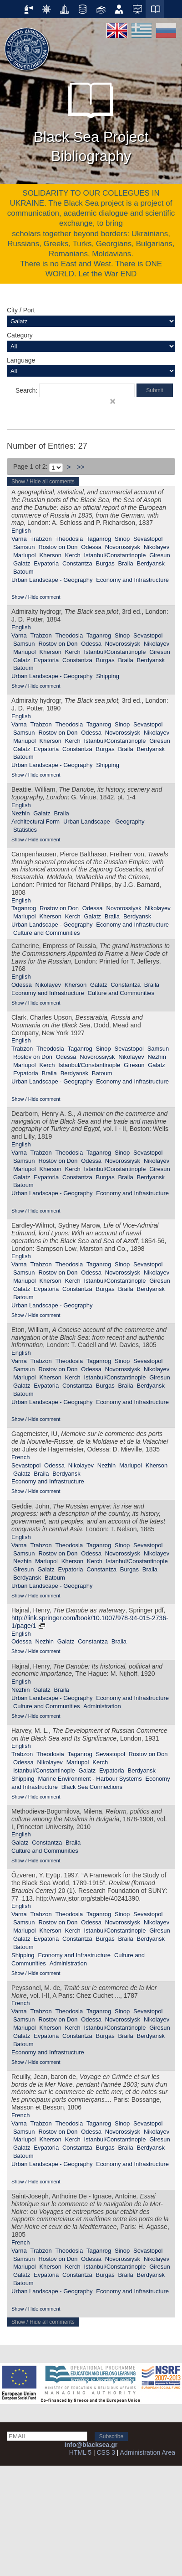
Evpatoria (46, 563)
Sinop (122, 538)
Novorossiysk (122, 547)
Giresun (159, 555)
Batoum (23, 571)
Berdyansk (151, 563)
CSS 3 (105, 2452)
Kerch (73, 555)
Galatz (21, 563)
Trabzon (41, 538)
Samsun (24, 547)
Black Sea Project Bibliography (91, 118)
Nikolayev (156, 547)
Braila (125, 563)
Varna (19, 538)
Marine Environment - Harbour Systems (90, 1778)
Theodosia (69, 538)
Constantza (77, 563)
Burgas (105, 563)
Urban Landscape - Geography (52, 579)
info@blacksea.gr (91, 2444)
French (20, 1457)
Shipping (107, 676)
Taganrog (98, 538)
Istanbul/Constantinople (115, 555)
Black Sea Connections (91, 1786)
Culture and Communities (46, 932)
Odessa (91, 547)
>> (80, 467)
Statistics (25, 829)
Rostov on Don (57, 547)
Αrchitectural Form (35, 821)
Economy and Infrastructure (132, 579)
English (21, 530)
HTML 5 (80, 2452)
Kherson (50, 555)
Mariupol (24, 555)
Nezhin (20, 813)
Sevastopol (147, 538)
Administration (102, 1706)
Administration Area (147, 2452)
